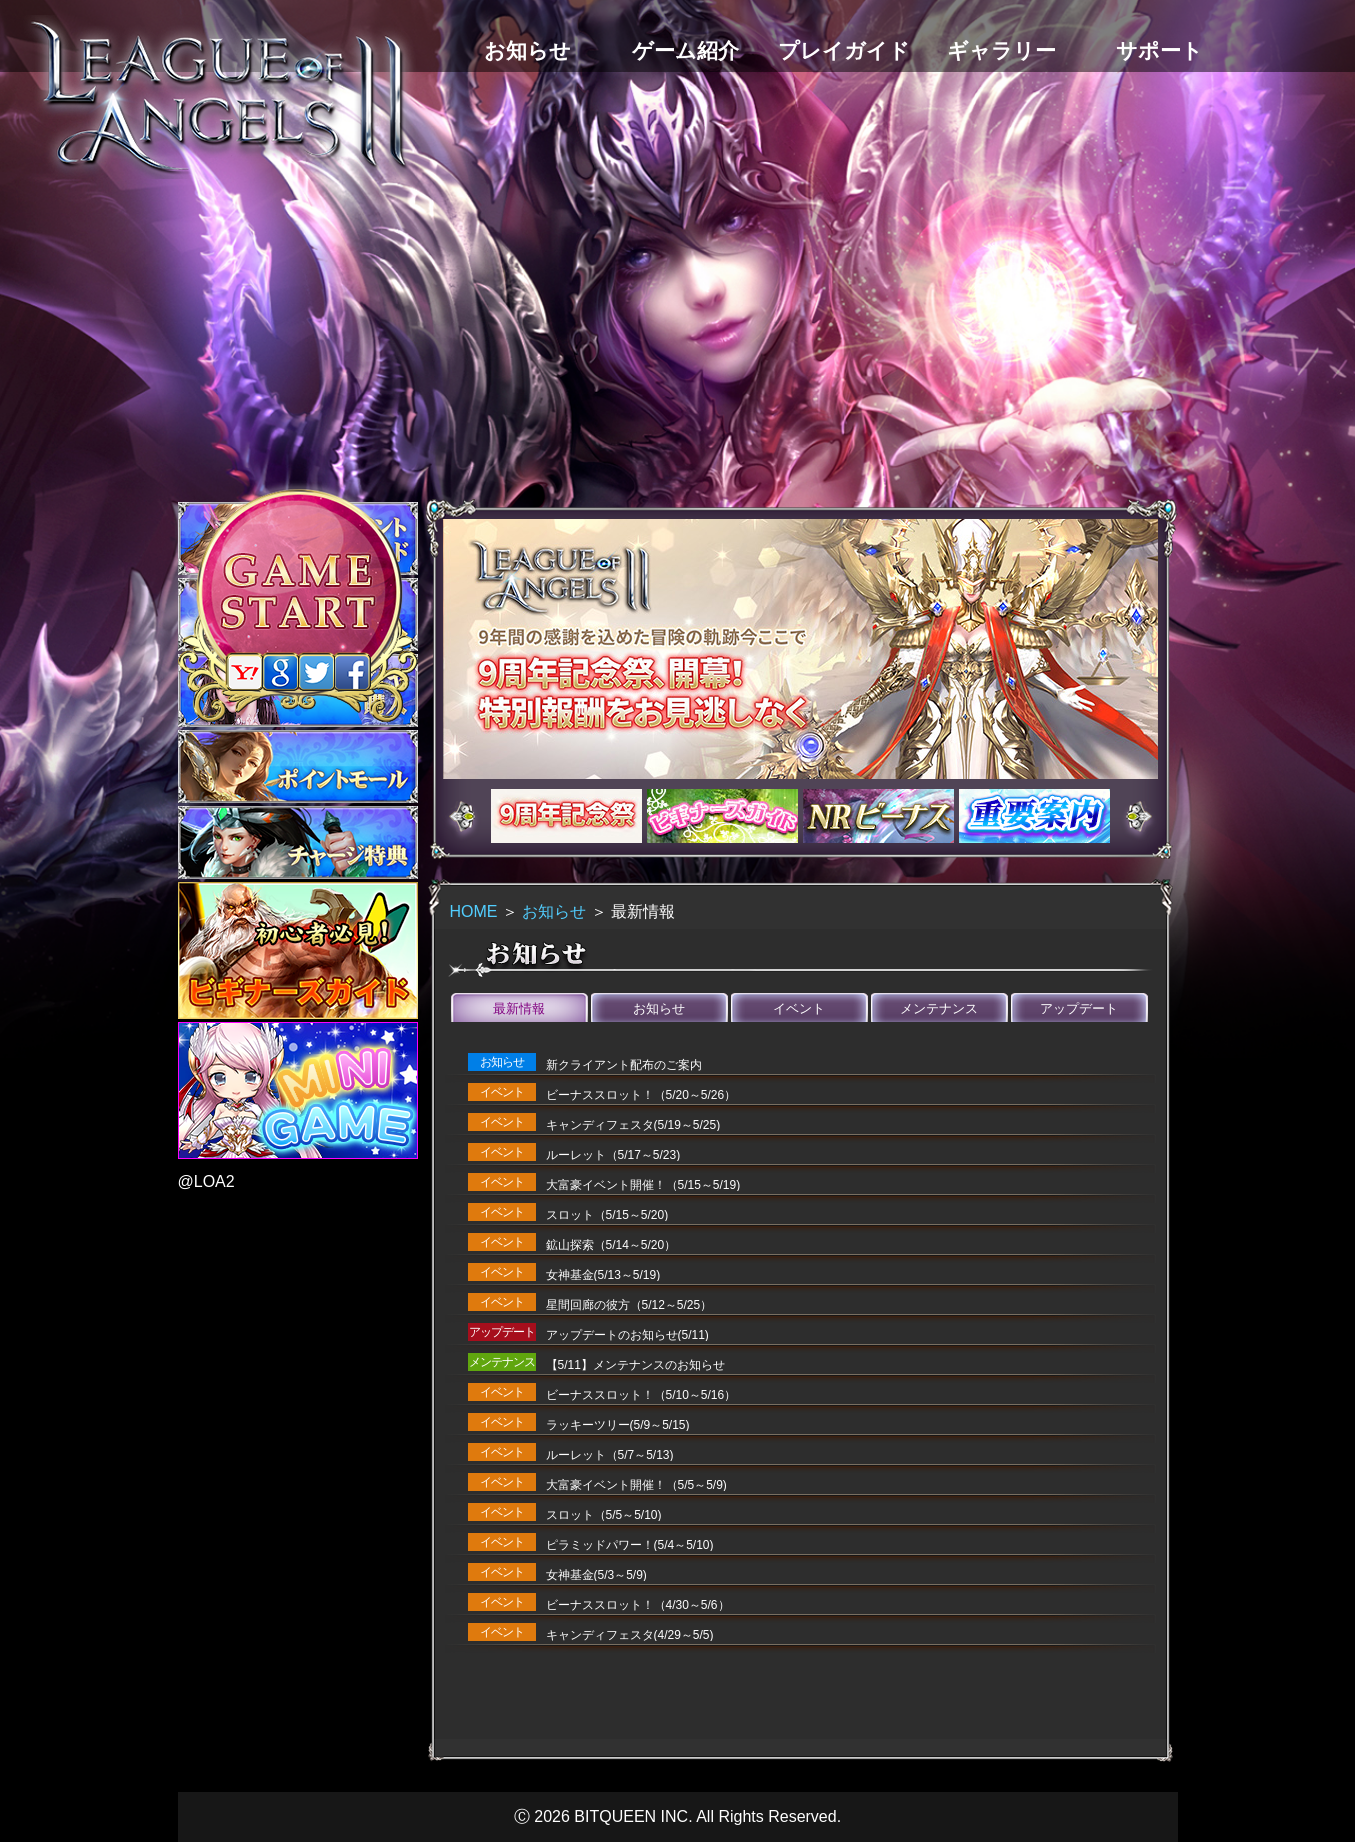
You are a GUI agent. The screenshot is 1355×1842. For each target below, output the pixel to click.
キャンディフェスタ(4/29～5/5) (630, 1635)
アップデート (1079, 1008)
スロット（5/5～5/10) (604, 1515)
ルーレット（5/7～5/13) (610, 1455)
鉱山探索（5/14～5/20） (611, 1245)
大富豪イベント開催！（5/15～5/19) (643, 1185)
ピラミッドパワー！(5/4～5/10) (630, 1545)
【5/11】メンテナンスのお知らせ (635, 1365)
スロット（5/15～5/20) (607, 1215)
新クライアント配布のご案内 (624, 1065)
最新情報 (519, 1008)
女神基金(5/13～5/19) (603, 1275)
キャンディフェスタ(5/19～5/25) (633, 1125)
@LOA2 (206, 1181)
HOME (474, 911)
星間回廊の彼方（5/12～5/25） (629, 1305)
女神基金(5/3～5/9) (596, 1575)
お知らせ (554, 911)
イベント (799, 1008)
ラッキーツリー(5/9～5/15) (618, 1425)
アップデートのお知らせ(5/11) (627, 1335)
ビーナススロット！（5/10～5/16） (641, 1395)
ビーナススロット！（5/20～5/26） (641, 1095)
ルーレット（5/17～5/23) (613, 1155)
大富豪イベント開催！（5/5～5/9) (636, 1485)
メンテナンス (939, 1008)
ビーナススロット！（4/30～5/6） (638, 1605)
